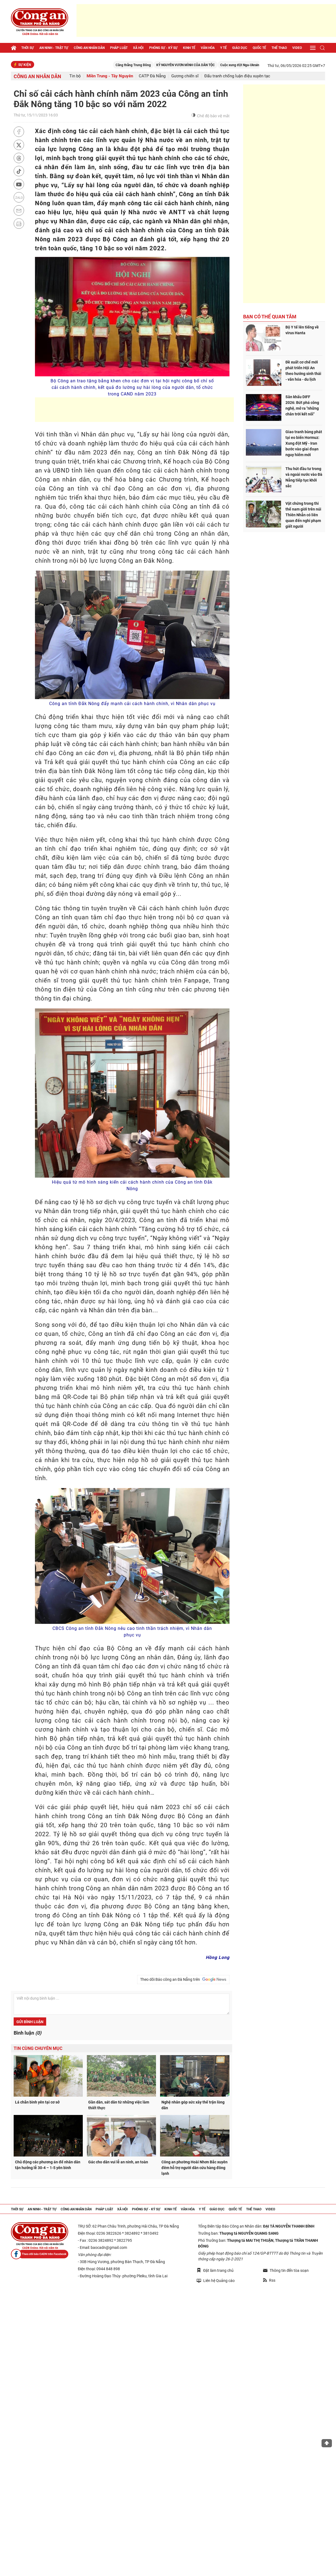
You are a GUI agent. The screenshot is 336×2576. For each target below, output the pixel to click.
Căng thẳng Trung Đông (147, 65)
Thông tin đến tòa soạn (286, 2270)
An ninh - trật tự (53, 48)
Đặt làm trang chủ (215, 2270)
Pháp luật (119, 48)
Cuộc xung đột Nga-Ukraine (254, 65)
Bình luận (27, 2033)
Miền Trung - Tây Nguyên (110, 76)
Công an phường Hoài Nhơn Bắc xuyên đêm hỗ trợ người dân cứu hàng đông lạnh (194, 2168)
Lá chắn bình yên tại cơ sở (37, 2102)
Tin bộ (75, 76)
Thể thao (279, 48)
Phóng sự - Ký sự (163, 48)
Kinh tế (189, 48)
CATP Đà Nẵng (152, 76)
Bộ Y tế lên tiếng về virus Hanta (302, 330)
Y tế (223, 48)
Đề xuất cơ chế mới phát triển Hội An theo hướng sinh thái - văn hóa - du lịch (303, 371)
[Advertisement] (206, 20)
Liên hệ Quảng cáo (216, 2280)
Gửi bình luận (29, 2022)
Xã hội (138, 48)
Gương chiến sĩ (185, 76)
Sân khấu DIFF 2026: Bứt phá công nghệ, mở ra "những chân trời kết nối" (302, 405)
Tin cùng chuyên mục (38, 2048)
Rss (269, 2280)
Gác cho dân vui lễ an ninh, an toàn (118, 2162)
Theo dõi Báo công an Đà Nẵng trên (183, 1979)
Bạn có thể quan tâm (269, 316)
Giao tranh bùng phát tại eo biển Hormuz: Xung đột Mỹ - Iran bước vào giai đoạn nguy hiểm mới (303, 443)
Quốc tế (259, 48)
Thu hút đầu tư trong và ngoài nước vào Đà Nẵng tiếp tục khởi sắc (303, 477)
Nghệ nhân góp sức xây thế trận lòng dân (193, 2105)
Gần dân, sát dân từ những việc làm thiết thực (118, 2105)
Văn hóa (208, 48)
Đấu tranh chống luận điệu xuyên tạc (237, 76)
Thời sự (27, 48)
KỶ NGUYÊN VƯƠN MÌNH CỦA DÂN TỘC (199, 65)
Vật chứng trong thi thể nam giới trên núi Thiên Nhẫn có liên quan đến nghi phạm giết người (303, 515)
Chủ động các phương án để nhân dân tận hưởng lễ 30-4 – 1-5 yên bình (47, 2165)
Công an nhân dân (89, 48)
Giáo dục (239, 48)
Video (297, 48)
